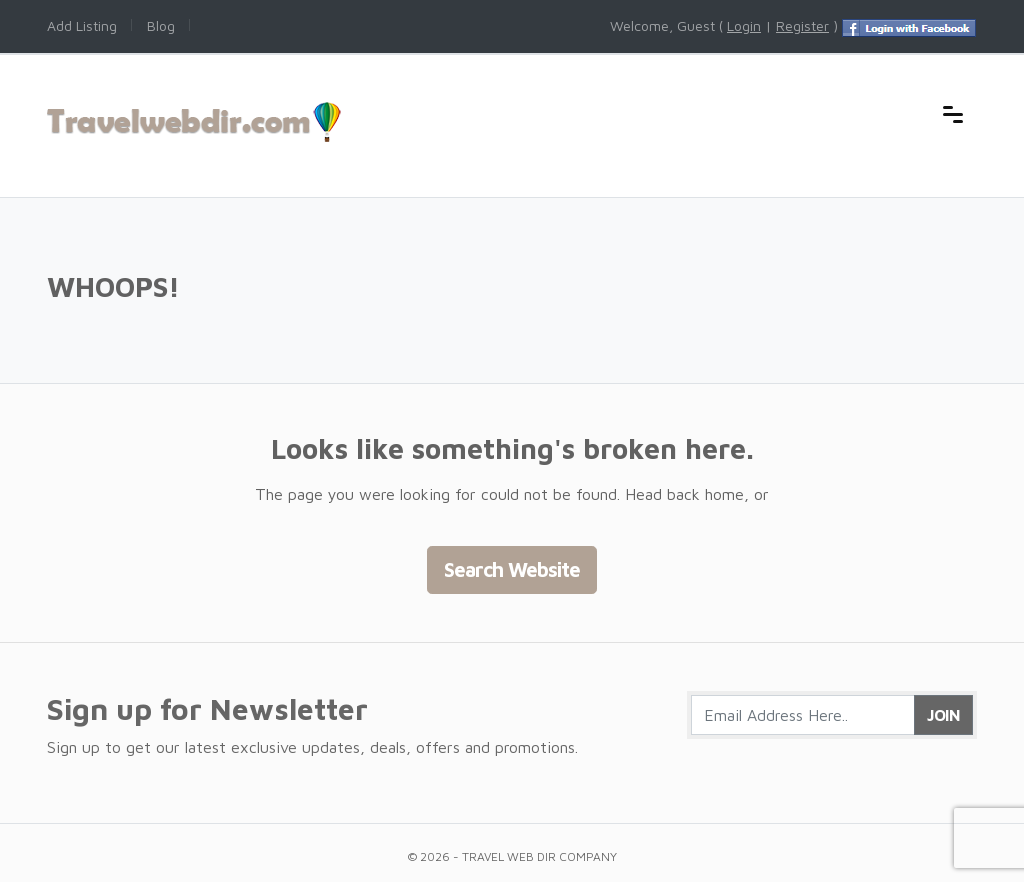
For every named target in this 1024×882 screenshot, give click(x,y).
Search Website (512, 569)
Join (943, 715)
